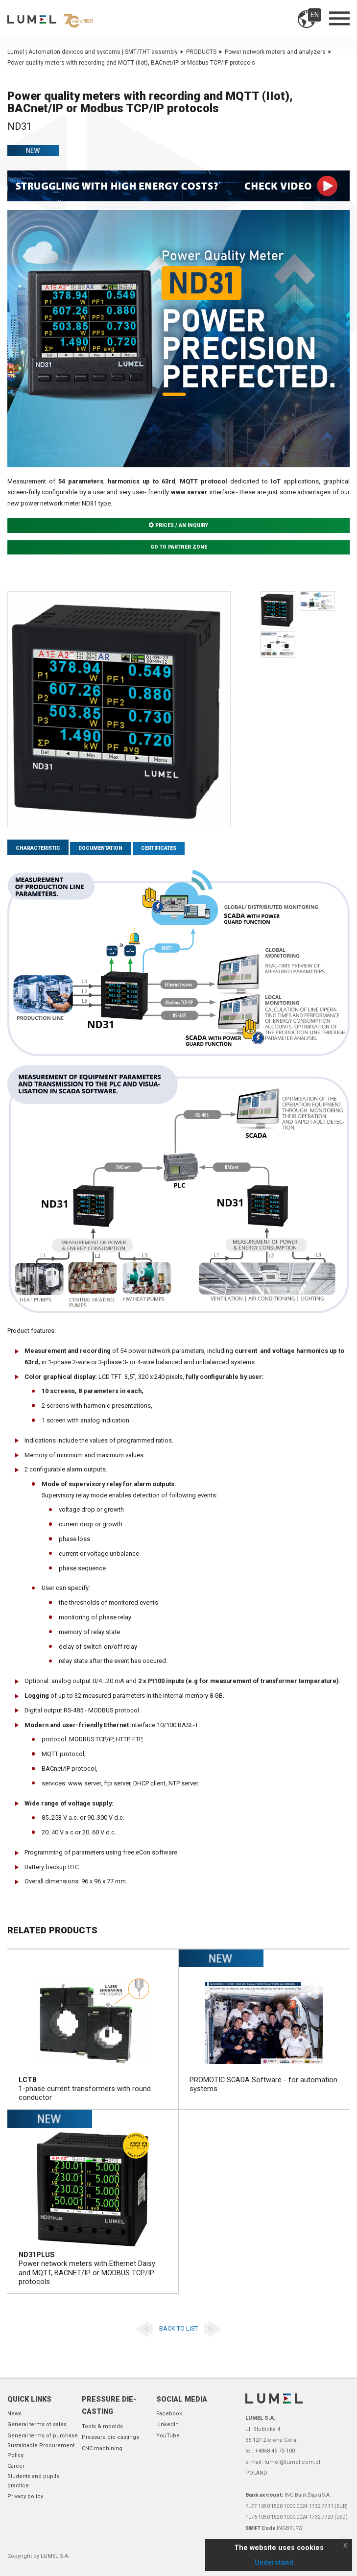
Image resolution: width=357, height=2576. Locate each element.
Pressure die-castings (110, 2437)
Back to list (178, 2329)
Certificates (166, 849)
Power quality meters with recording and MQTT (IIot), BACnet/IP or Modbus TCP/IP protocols (131, 62)
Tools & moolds (102, 2426)
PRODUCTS (204, 51)
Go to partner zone (178, 548)
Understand (274, 2562)
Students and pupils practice (33, 2481)
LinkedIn (167, 2425)
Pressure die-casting (109, 2405)
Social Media (181, 2399)
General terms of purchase (42, 2435)
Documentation (105, 849)
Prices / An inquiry (179, 526)
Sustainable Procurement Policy (40, 2450)
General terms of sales (37, 2425)
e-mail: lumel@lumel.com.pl (282, 2462)
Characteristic (39, 849)
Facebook (169, 2413)
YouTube (168, 2435)
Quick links (29, 2399)
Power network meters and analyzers (278, 51)
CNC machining (102, 2448)
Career (15, 2466)
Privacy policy (25, 2497)
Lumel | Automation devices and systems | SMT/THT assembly (95, 51)
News (14, 2413)
